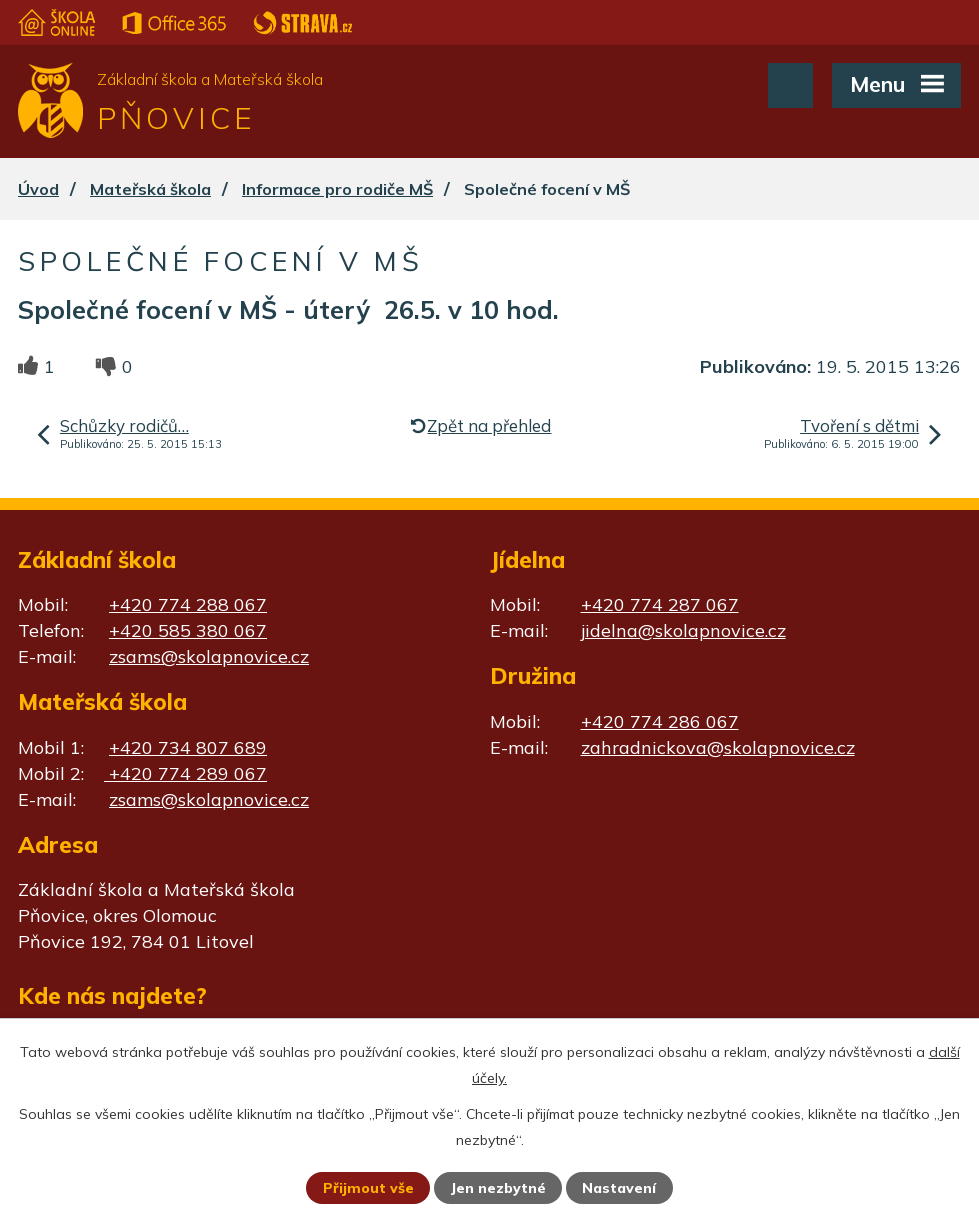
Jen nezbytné (498, 1188)
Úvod (38, 189)
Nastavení (619, 1188)
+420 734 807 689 (188, 747)
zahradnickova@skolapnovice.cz (718, 747)
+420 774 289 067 (185, 773)
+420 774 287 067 (660, 604)
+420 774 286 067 (660, 721)
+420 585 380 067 (188, 630)
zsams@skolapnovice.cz (209, 656)
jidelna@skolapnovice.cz (683, 630)
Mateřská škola (150, 189)
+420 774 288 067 (188, 604)
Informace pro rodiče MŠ (337, 189)
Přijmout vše (368, 1188)
